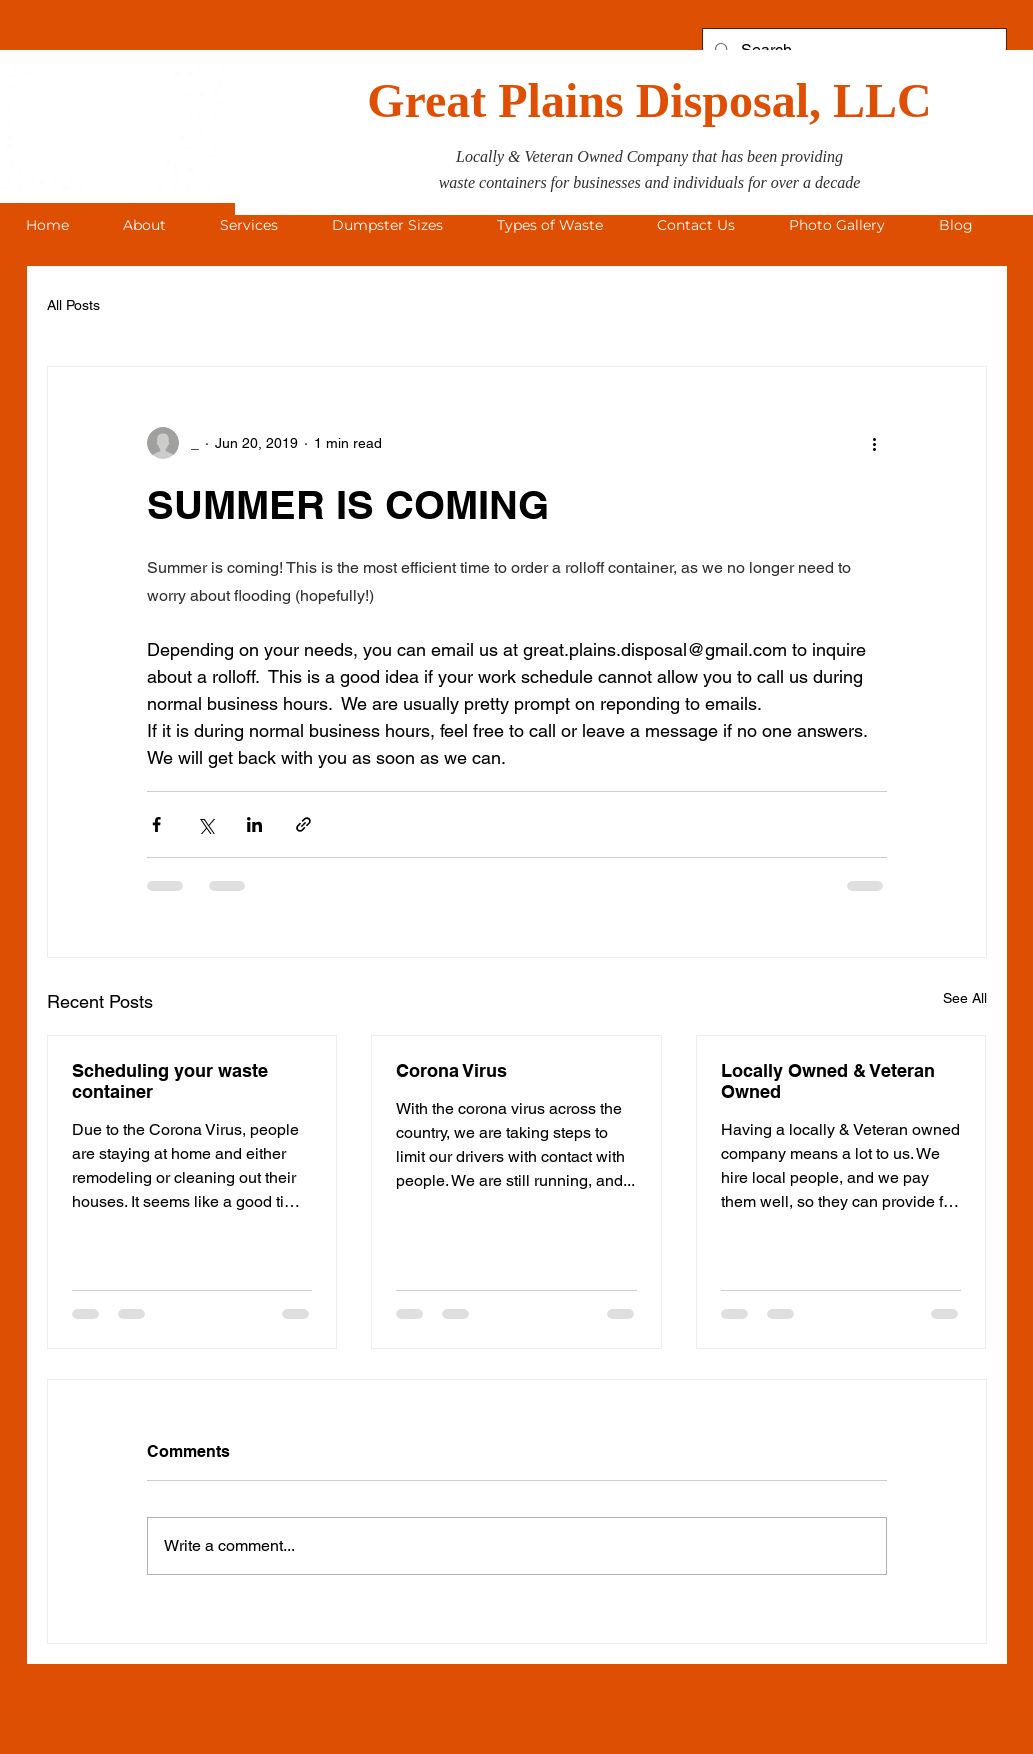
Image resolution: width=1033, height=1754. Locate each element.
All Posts (73, 305)
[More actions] (875, 443)
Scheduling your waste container (170, 1081)
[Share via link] (303, 824)
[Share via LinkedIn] (254, 824)
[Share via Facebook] (156, 824)
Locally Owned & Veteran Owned (828, 1081)
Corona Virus (451, 1070)
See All (965, 998)
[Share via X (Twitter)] (205, 824)
